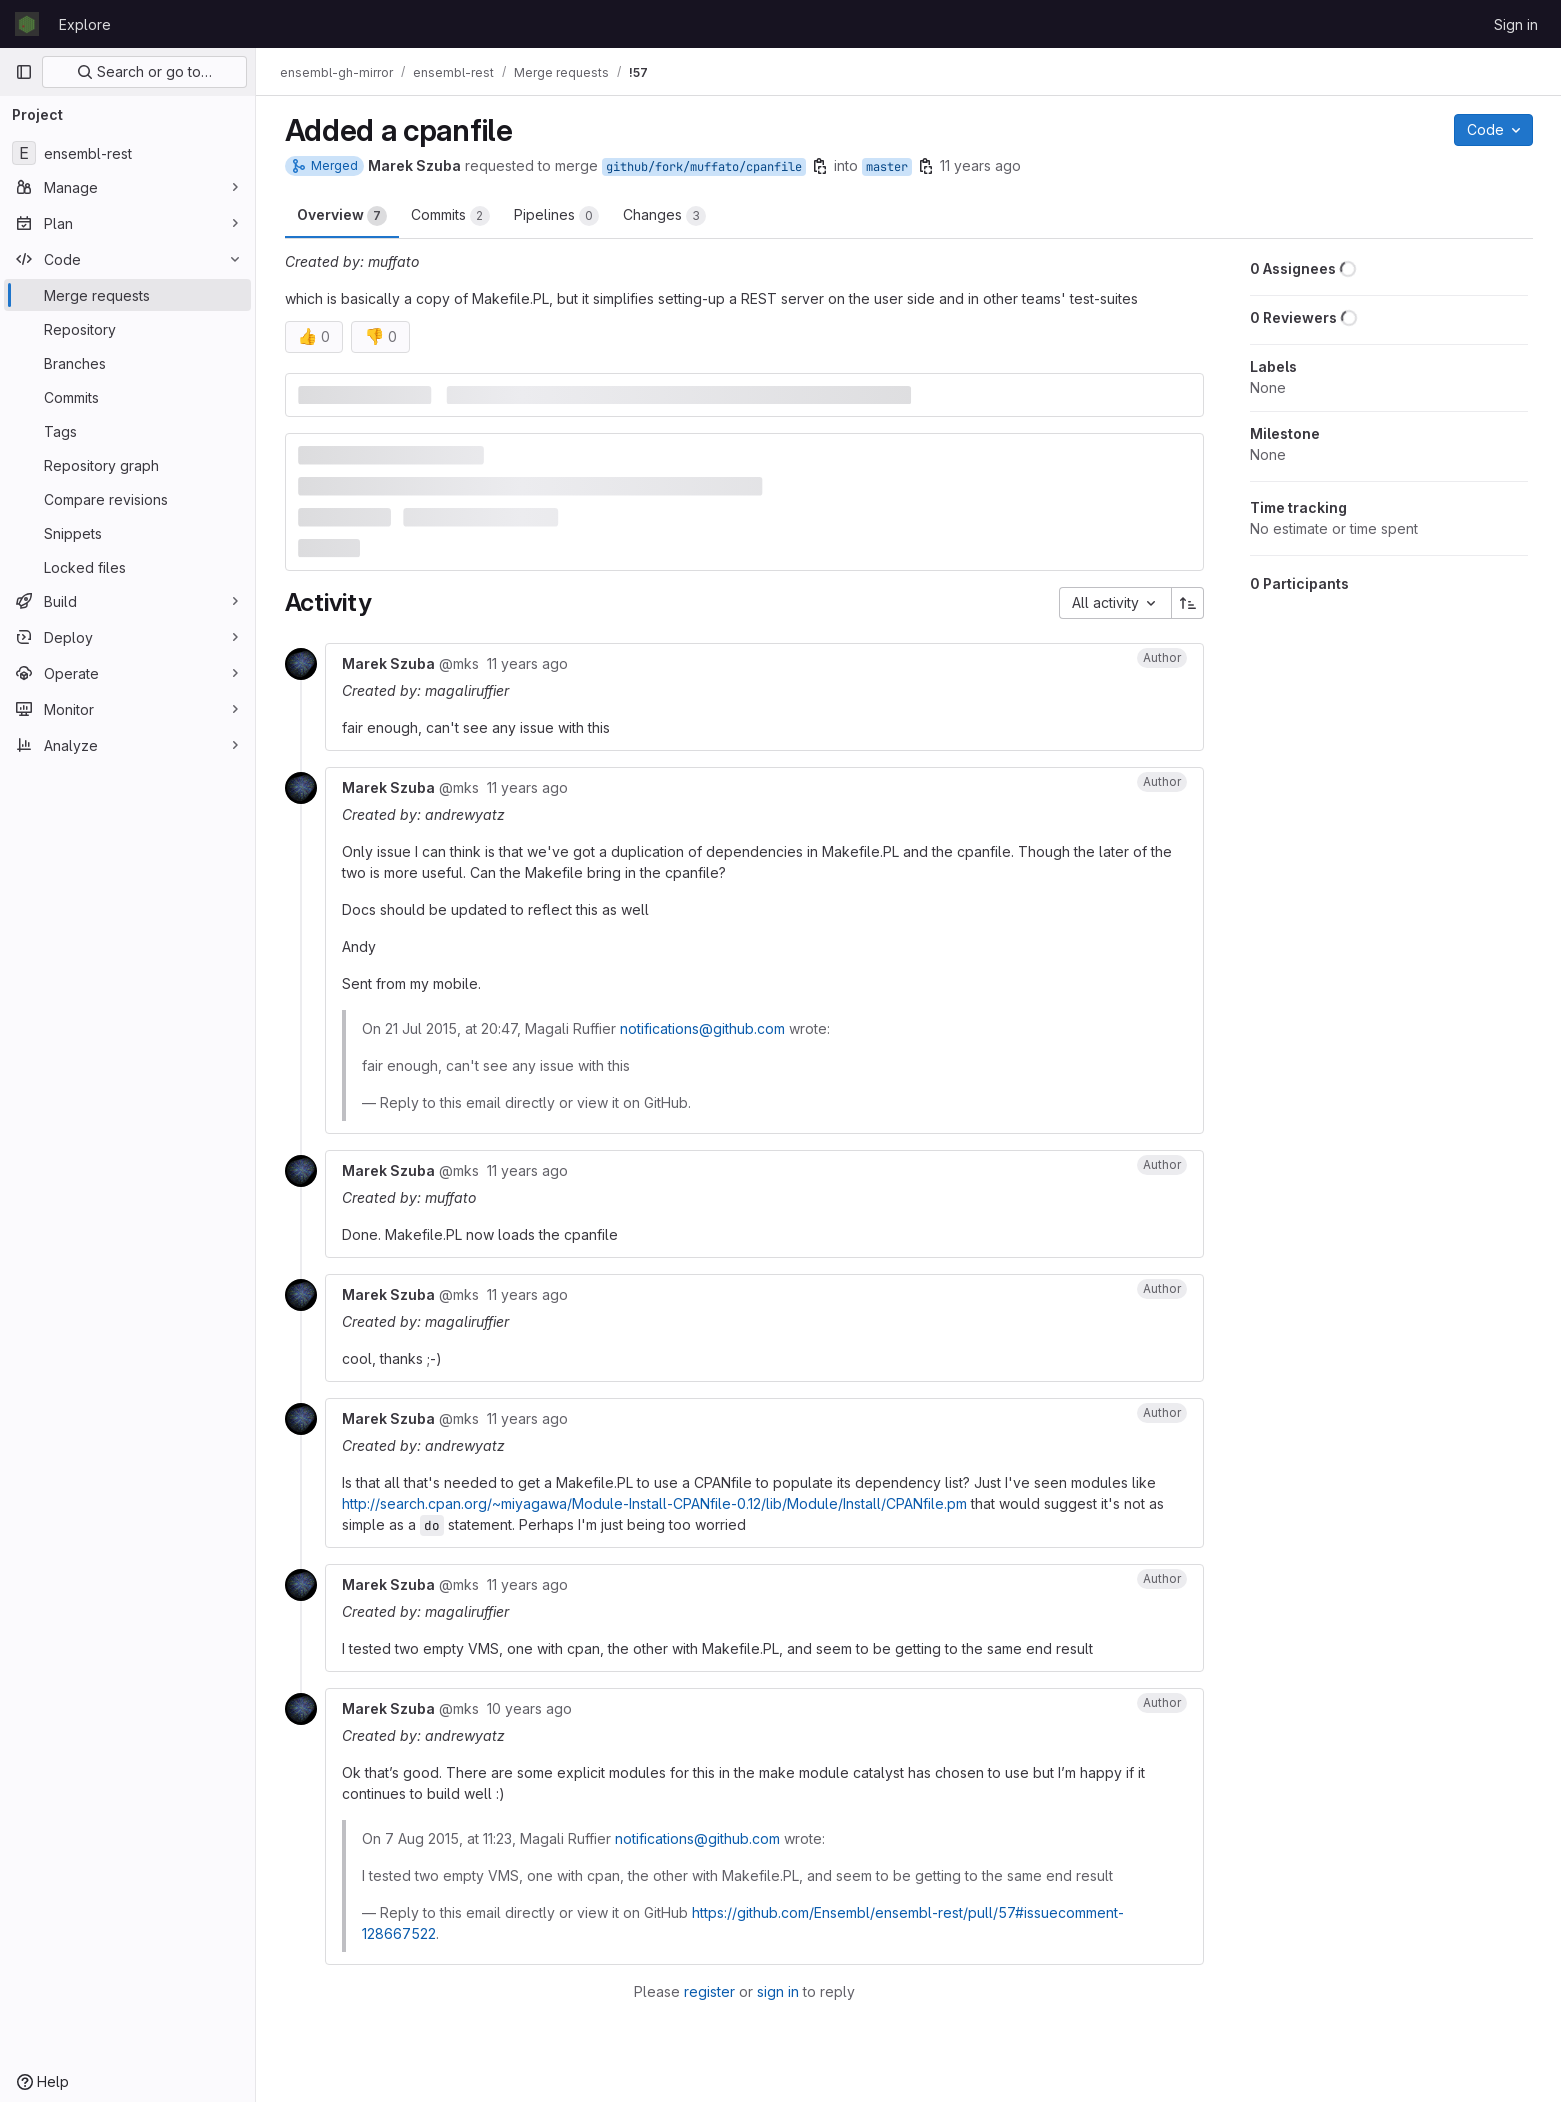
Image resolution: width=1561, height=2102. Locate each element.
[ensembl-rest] (127, 153)
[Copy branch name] (820, 166)
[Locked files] (127, 567)
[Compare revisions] (127, 499)
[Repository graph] (127, 465)
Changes (664, 216)
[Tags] (127, 431)
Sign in (1516, 24)
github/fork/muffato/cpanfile (704, 167)
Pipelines (556, 216)
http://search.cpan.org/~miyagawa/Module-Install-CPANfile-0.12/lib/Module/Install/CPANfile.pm (654, 1503)
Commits (450, 216)
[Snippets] (127, 533)
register (709, 1991)
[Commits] (127, 397)
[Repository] (127, 329)
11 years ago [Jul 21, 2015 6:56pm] (980, 165)
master (887, 167)
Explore (85, 24)
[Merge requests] (127, 295)
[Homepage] (27, 24)
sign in (778, 1991)
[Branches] (127, 363)
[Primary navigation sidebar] (24, 72)
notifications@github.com (702, 1028)
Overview (342, 216)
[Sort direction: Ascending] (1188, 603)
